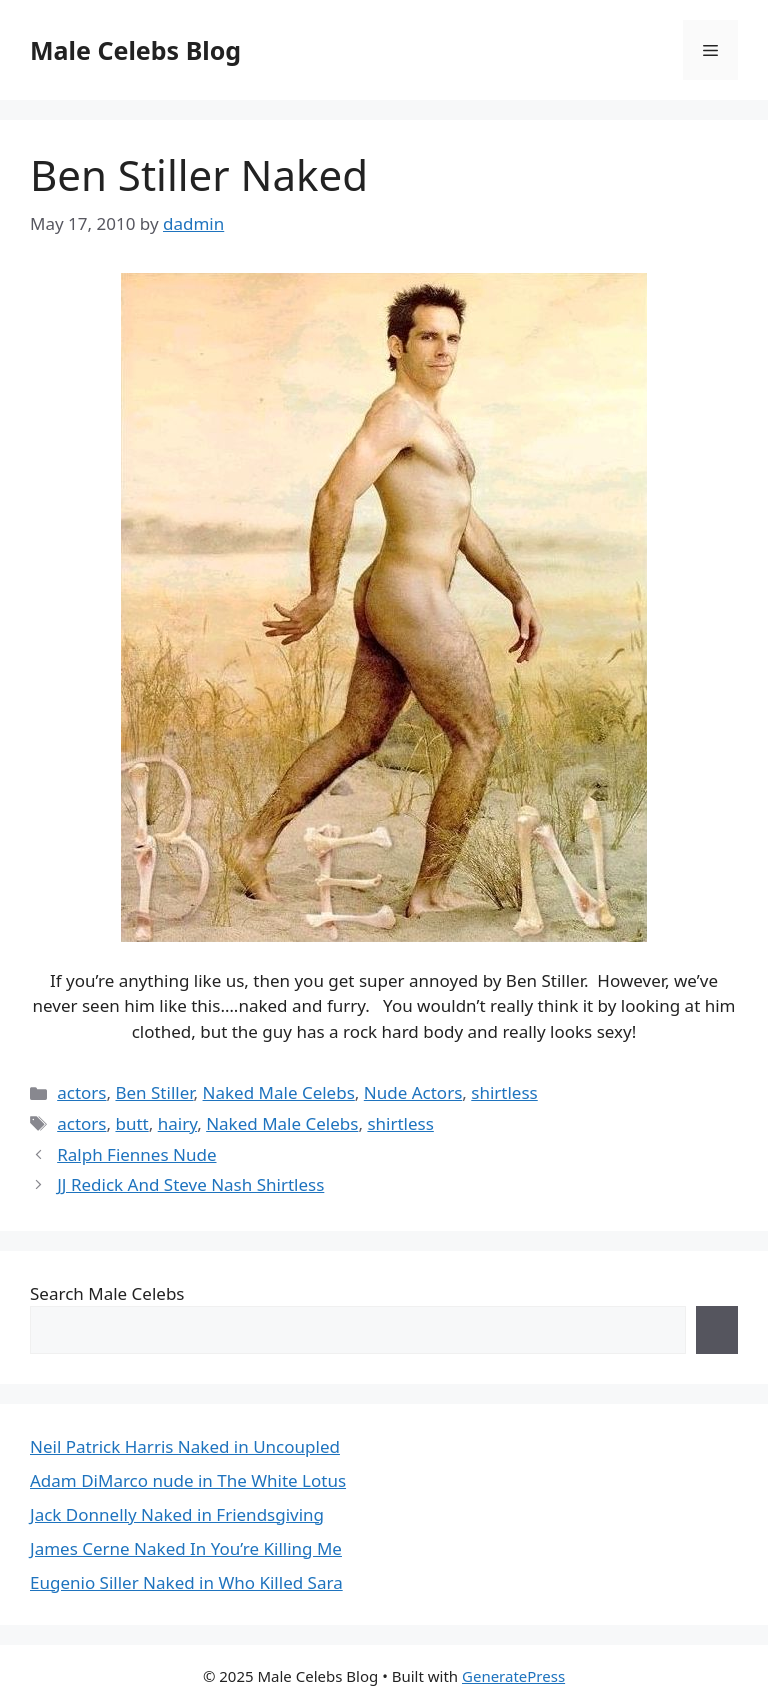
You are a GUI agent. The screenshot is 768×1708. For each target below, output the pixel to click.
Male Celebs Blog (135, 50)
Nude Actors (413, 1092)
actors (81, 1092)
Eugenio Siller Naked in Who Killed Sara (186, 1582)
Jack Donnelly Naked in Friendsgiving (177, 1514)
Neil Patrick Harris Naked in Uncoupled (185, 1446)
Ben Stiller (154, 1092)
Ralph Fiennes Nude (136, 1154)
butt (131, 1123)
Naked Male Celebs (279, 1092)
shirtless (504, 1092)
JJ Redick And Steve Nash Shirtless (190, 1184)
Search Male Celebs (107, 1293)
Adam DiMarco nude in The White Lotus (188, 1480)
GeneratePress (513, 1676)
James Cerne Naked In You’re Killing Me (186, 1548)
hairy (177, 1123)
